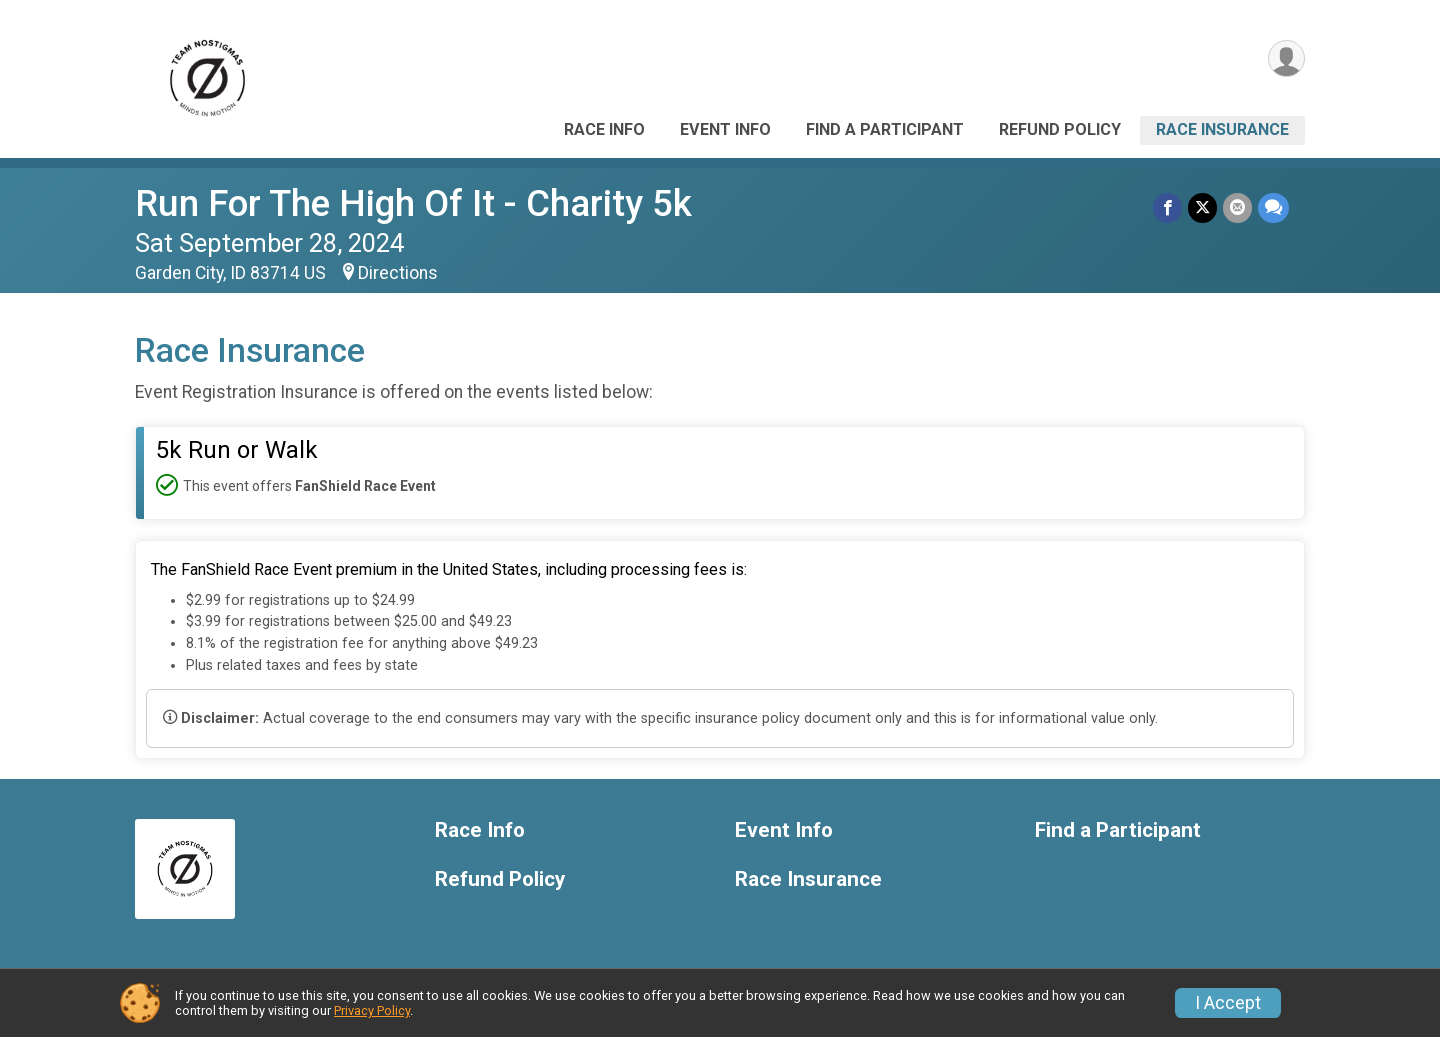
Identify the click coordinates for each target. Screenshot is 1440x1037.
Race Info (604, 129)
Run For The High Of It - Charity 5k (413, 203)
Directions (398, 273)
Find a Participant (885, 129)
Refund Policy (1060, 129)
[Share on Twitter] (1202, 207)
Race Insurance (1222, 129)
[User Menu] (1286, 58)
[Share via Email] (1237, 207)
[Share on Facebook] (1167, 207)
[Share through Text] (1273, 207)
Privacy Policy (372, 1010)
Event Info (725, 129)
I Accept (1228, 1003)
